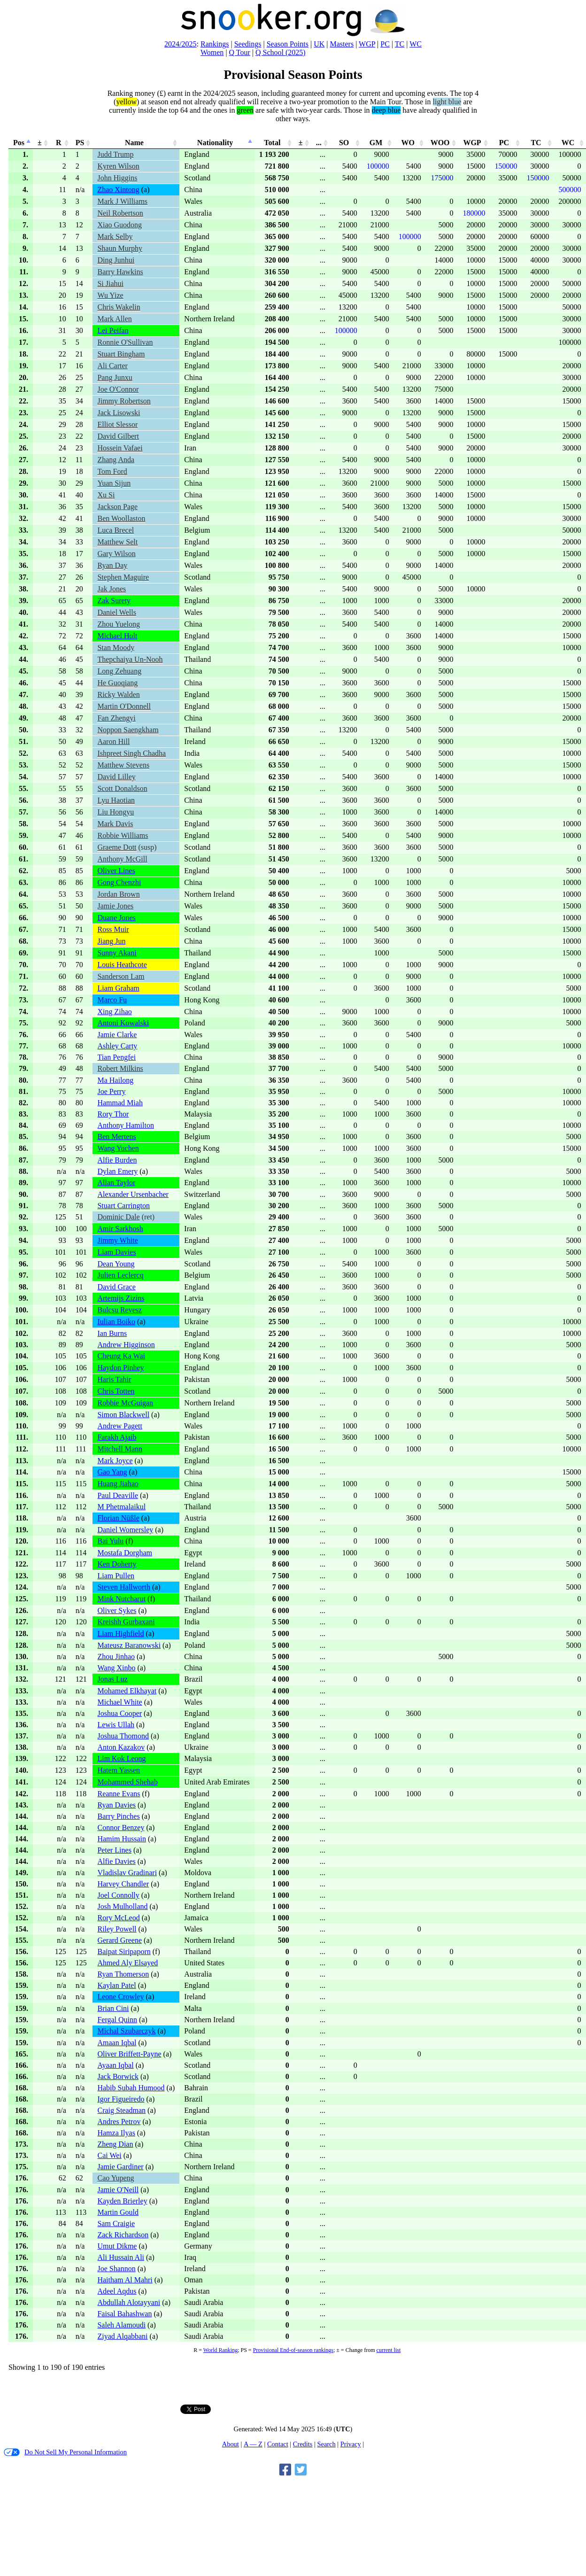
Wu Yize (110, 295)
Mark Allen (114, 319)
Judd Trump (115, 154)
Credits (303, 2444)
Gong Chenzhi (119, 882)
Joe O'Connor (118, 389)
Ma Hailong (115, 1080)
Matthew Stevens (123, 765)
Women (212, 52)
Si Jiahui (110, 283)
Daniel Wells (116, 612)
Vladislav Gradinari (127, 1873)
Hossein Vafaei (119, 448)
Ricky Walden (118, 694)
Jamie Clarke (117, 1035)
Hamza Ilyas (116, 2133)
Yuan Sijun (114, 483)
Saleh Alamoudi (121, 2325)
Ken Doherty (116, 1564)
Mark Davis (115, 824)
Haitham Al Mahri (124, 2280)
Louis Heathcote (121, 965)
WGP (367, 44)
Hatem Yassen (118, 1770)
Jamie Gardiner (120, 2167)
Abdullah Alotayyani (128, 2302)
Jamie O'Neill (118, 2190)
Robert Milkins (120, 1068)
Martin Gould (118, 2212)
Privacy (350, 2444)
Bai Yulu (110, 1541)
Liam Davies (116, 1252)
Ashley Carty (117, 1046)
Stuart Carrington (123, 1206)
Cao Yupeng (115, 2178)
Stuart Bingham (121, 354)
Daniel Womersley (125, 1530)
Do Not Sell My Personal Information (65, 2452)
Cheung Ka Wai (121, 1356)
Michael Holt (117, 636)
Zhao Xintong (118, 190)
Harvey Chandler (123, 1884)
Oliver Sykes (116, 1610)
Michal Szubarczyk (126, 2031)
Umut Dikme (117, 2246)
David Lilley (116, 777)
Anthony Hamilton (125, 1125)
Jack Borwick (118, 2076)
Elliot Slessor (117, 424)
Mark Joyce (114, 1461)
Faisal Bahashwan (124, 2314)
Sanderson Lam (120, 976)
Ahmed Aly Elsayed (127, 1963)
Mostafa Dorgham (124, 1553)
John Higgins (117, 178)
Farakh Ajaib (116, 1437)
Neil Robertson (120, 213)
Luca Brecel (115, 530)
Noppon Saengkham (127, 730)
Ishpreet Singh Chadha (131, 753)
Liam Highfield (120, 1633)
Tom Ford (112, 471)
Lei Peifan (112, 330)
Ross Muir (113, 929)
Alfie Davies (116, 1861)
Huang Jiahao (118, 1484)
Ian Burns (112, 1333)
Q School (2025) (280, 52)
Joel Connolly (118, 1895)
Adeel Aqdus (116, 2291)
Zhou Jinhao (116, 1656)
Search (326, 2444)
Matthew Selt (117, 542)
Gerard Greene (119, 1940)
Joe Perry (111, 1091)
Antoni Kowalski (123, 1023)
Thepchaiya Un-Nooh (129, 659)
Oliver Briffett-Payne (129, 2054)
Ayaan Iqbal (115, 2065)
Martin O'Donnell (124, 706)
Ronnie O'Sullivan (125, 342)
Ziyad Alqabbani (122, 2336)
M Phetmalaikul (121, 1507)
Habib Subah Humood (130, 2088)
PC (385, 44)
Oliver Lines (116, 871)
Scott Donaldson (122, 788)
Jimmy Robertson (123, 401)
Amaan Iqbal (116, 2043)
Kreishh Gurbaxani (125, 1622)
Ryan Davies (116, 1805)
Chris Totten (115, 1391)
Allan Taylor (116, 1183)
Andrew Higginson (125, 1345)
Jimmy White (117, 1240)
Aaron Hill (113, 741)
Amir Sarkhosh (120, 1229)
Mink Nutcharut (121, 1599)
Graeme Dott (116, 847)
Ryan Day (112, 565)
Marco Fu (112, 1000)
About (230, 2444)
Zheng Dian (115, 2144)
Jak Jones (111, 589)
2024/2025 (180, 44)
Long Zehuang (119, 671)
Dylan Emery (117, 1171)
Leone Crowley (120, 1997)
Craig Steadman (121, 2110)
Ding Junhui (115, 260)
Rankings (214, 44)
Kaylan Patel (116, 1985)
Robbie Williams (122, 835)
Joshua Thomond (122, 1736)
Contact (277, 2444)
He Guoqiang (117, 683)
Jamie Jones (115, 906)
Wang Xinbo (116, 1668)
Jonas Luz (112, 1679)
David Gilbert (118, 436)
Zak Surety (114, 601)
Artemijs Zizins (120, 1298)
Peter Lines (114, 1850)
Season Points (287, 44)
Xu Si (106, 495)
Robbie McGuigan (125, 1403)
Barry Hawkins (120, 272)
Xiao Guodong (119, 225)
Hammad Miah (119, 1103)
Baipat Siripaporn (123, 1951)
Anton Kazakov (121, 1747)
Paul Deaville (117, 1495)
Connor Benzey (120, 1827)
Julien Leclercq (120, 1275)
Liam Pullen (115, 1576)
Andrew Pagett (119, 1426)
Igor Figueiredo (120, 2099)
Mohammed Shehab (127, 1782)
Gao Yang (112, 1472)
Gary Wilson (116, 554)
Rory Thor (113, 1114)
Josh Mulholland (122, 1906)
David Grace (116, 1287)
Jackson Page (117, 507)
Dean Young (115, 1264)
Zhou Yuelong (118, 624)
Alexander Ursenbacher (132, 1194)
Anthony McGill (122, 859)
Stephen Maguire (123, 577)
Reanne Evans (118, 1794)
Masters (342, 44)
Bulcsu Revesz (119, 1310)
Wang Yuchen (118, 1148)
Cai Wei (109, 2155)
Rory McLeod (118, 1918)
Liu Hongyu (115, 812)
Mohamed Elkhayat (126, 1691)
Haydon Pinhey (120, 1368)
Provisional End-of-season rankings (293, 2350)
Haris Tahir (114, 1379)
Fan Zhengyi (116, 718)
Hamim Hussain (121, 1839)
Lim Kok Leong (121, 1758)
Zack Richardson (122, 2235)
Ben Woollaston (121, 518)
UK (319, 44)
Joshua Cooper (119, 1713)
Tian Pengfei (116, 1057)
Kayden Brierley (122, 2201)
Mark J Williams (122, 201)
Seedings (248, 44)
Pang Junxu (114, 377)
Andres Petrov (118, 2122)
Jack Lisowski (118, 413)
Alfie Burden (117, 1160)
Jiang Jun (111, 941)
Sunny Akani (116, 953)
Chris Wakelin (118, 307)
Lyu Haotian (116, 800)
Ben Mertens (116, 1137)
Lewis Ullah (115, 1725)
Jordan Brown (118, 894)
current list (389, 2350)
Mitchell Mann (119, 1449)
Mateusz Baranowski (129, 1645)
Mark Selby (114, 237)
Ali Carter (112, 366)
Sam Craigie (116, 2223)
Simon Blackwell (123, 1415)
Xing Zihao (114, 1012)
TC (399, 44)
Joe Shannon (116, 2269)
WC (415, 44)
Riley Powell (116, 1929)
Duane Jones (116, 918)
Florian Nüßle (118, 1518)
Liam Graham (118, 988)
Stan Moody (115, 648)
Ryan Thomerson (123, 1974)
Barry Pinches (118, 1816)
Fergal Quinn (117, 2020)
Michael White (119, 1702)
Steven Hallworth (123, 1587)
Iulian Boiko (116, 1322)
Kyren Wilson (118, 166)
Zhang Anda (115, 460)
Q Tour (239, 52)
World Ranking (220, 2350)
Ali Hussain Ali (120, 2257)
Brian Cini (113, 2008)
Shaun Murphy (119, 248)
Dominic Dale (118, 1217)
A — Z (253, 2444)
